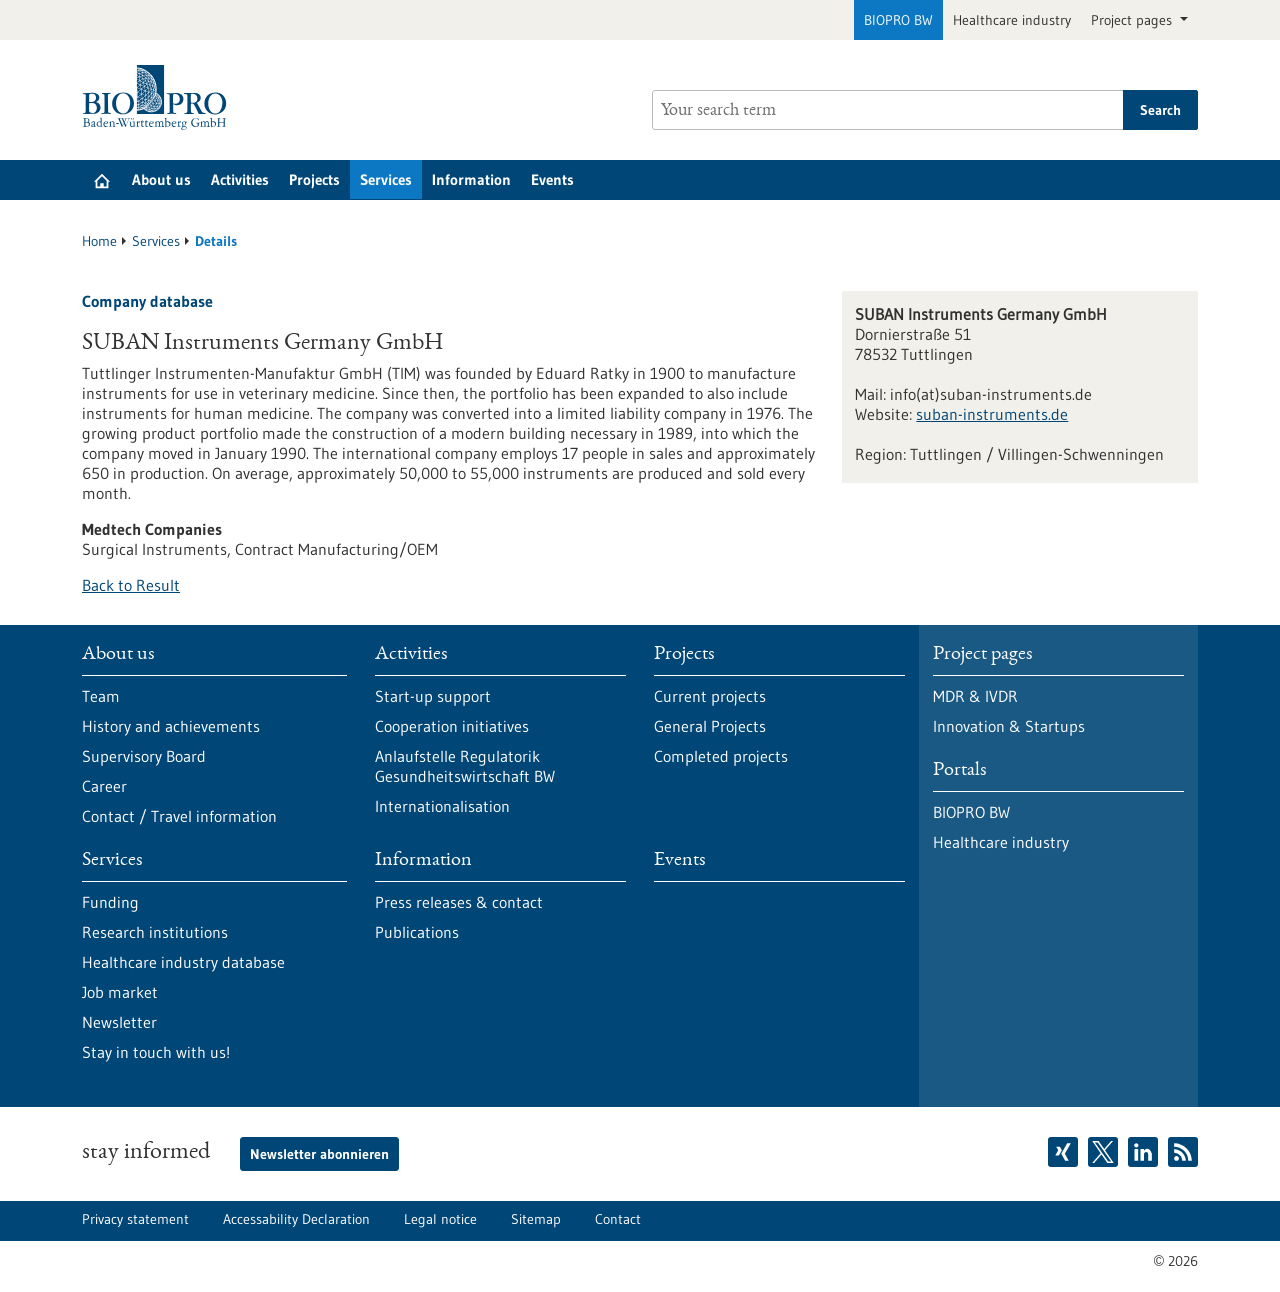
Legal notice (440, 1219)
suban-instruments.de (992, 414)
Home (99, 241)
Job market (120, 992)
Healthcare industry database (183, 962)
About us (161, 179)
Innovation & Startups (1009, 726)
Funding (110, 902)
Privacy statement (135, 1219)
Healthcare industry (1012, 20)
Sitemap (536, 1219)
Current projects (710, 696)
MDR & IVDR (975, 696)
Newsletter (119, 1022)
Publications (417, 932)
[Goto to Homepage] (159, 97)
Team (101, 696)
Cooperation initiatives (452, 726)
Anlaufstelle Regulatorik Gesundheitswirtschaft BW (465, 766)
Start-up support (433, 696)
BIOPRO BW (898, 20)
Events (552, 179)
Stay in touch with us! (156, 1052)
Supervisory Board (144, 756)
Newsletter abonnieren (319, 1154)
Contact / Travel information (179, 816)
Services (386, 179)
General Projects (710, 726)
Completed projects (721, 756)
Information (471, 179)
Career (104, 786)
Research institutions (155, 932)
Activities (240, 179)
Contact (618, 1219)
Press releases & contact (459, 902)
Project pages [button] (1133, 20)
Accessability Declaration (296, 1219)
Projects (314, 179)
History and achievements (171, 726)
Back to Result (131, 585)
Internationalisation (442, 806)
